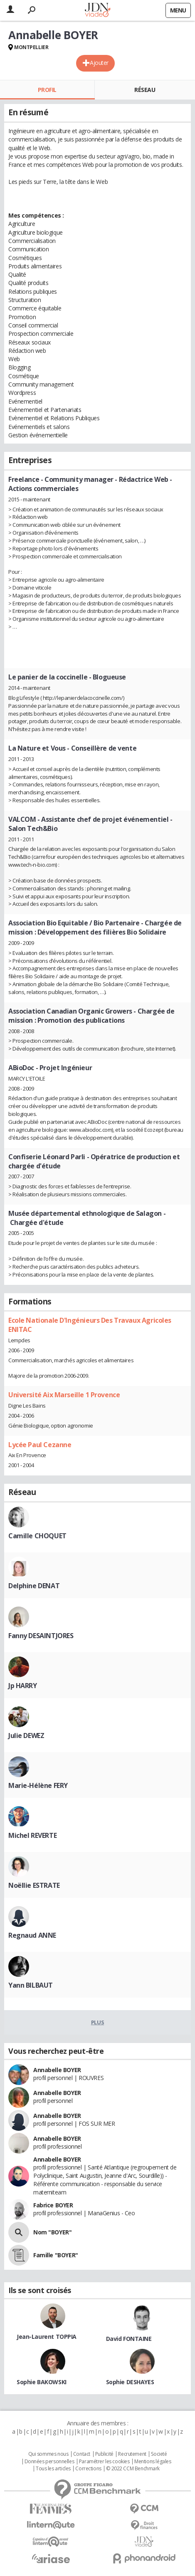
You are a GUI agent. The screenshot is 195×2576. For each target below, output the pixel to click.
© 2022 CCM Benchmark (133, 2469)
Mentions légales (152, 2461)
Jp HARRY (22, 1685)
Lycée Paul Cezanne (39, 1444)
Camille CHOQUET (37, 1535)
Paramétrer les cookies (104, 2461)
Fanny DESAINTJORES (40, 1635)
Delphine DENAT (33, 1585)
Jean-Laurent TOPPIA (47, 2336)
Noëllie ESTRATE (34, 1885)
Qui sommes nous (48, 2454)
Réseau (144, 90)
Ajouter (99, 63)
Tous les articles (53, 2469)
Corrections (88, 2469)
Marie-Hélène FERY (38, 1785)
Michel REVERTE (32, 1835)
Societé (159, 2454)
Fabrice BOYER (53, 2205)
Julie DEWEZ (26, 1735)
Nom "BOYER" (52, 2232)
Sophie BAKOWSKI (42, 2382)
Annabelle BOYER (57, 2070)
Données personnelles (49, 2461)
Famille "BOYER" (55, 2255)
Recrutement (132, 2454)
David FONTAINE (129, 2339)
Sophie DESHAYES (130, 2382)
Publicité (104, 2454)
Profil (47, 90)
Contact (81, 2454)
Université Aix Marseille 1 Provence (64, 1394)
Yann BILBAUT (30, 1985)
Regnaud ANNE (32, 1935)
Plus (97, 2022)
